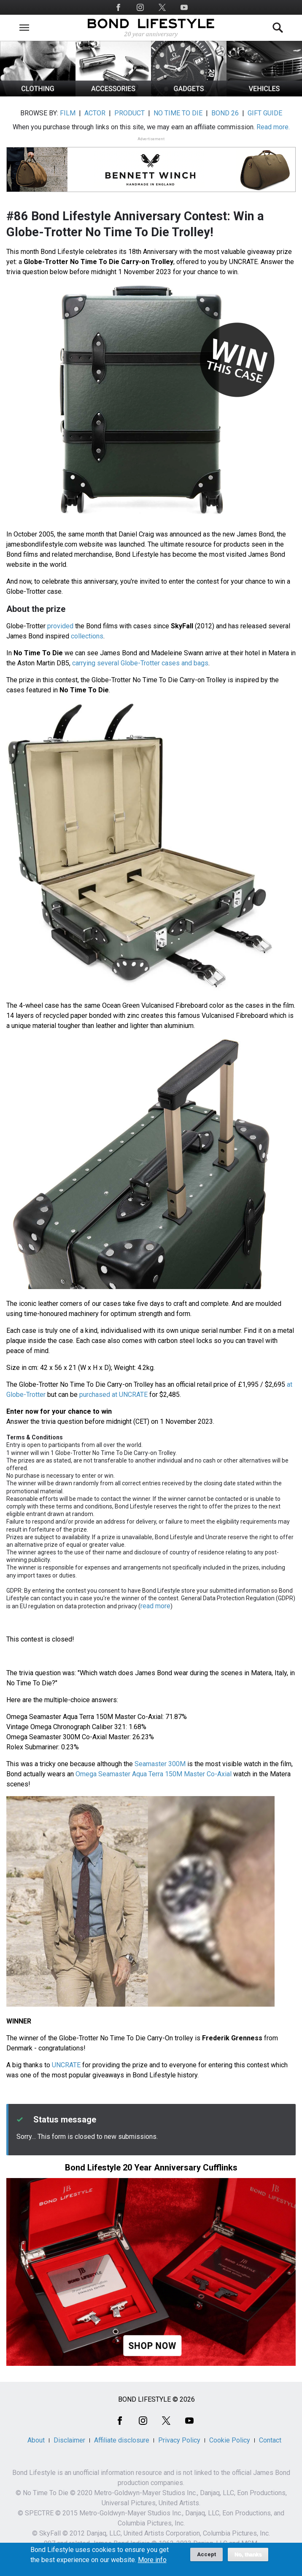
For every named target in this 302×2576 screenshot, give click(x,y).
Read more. (273, 127)
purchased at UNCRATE (113, 1395)
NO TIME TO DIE (178, 113)
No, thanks (248, 2558)
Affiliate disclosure (121, 2440)
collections (87, 636)
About (36, 2440)
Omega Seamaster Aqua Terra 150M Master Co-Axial (154, 1774)
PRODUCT (129, 113)
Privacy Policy (179, 2440)
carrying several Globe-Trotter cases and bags (140, 663)
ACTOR (94, 113)
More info (152, 2563)
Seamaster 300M (160, 1764)
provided (60, 626)
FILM (68, 113)
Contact (270, 2440)
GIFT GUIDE (265, 113)
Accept (206, 2558)
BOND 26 (225, 113)
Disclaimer (69, 2440)
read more (155, 1606)
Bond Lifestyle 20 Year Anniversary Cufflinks (151, 2167)
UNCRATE (66, 2065)
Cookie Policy (229, 2440)
